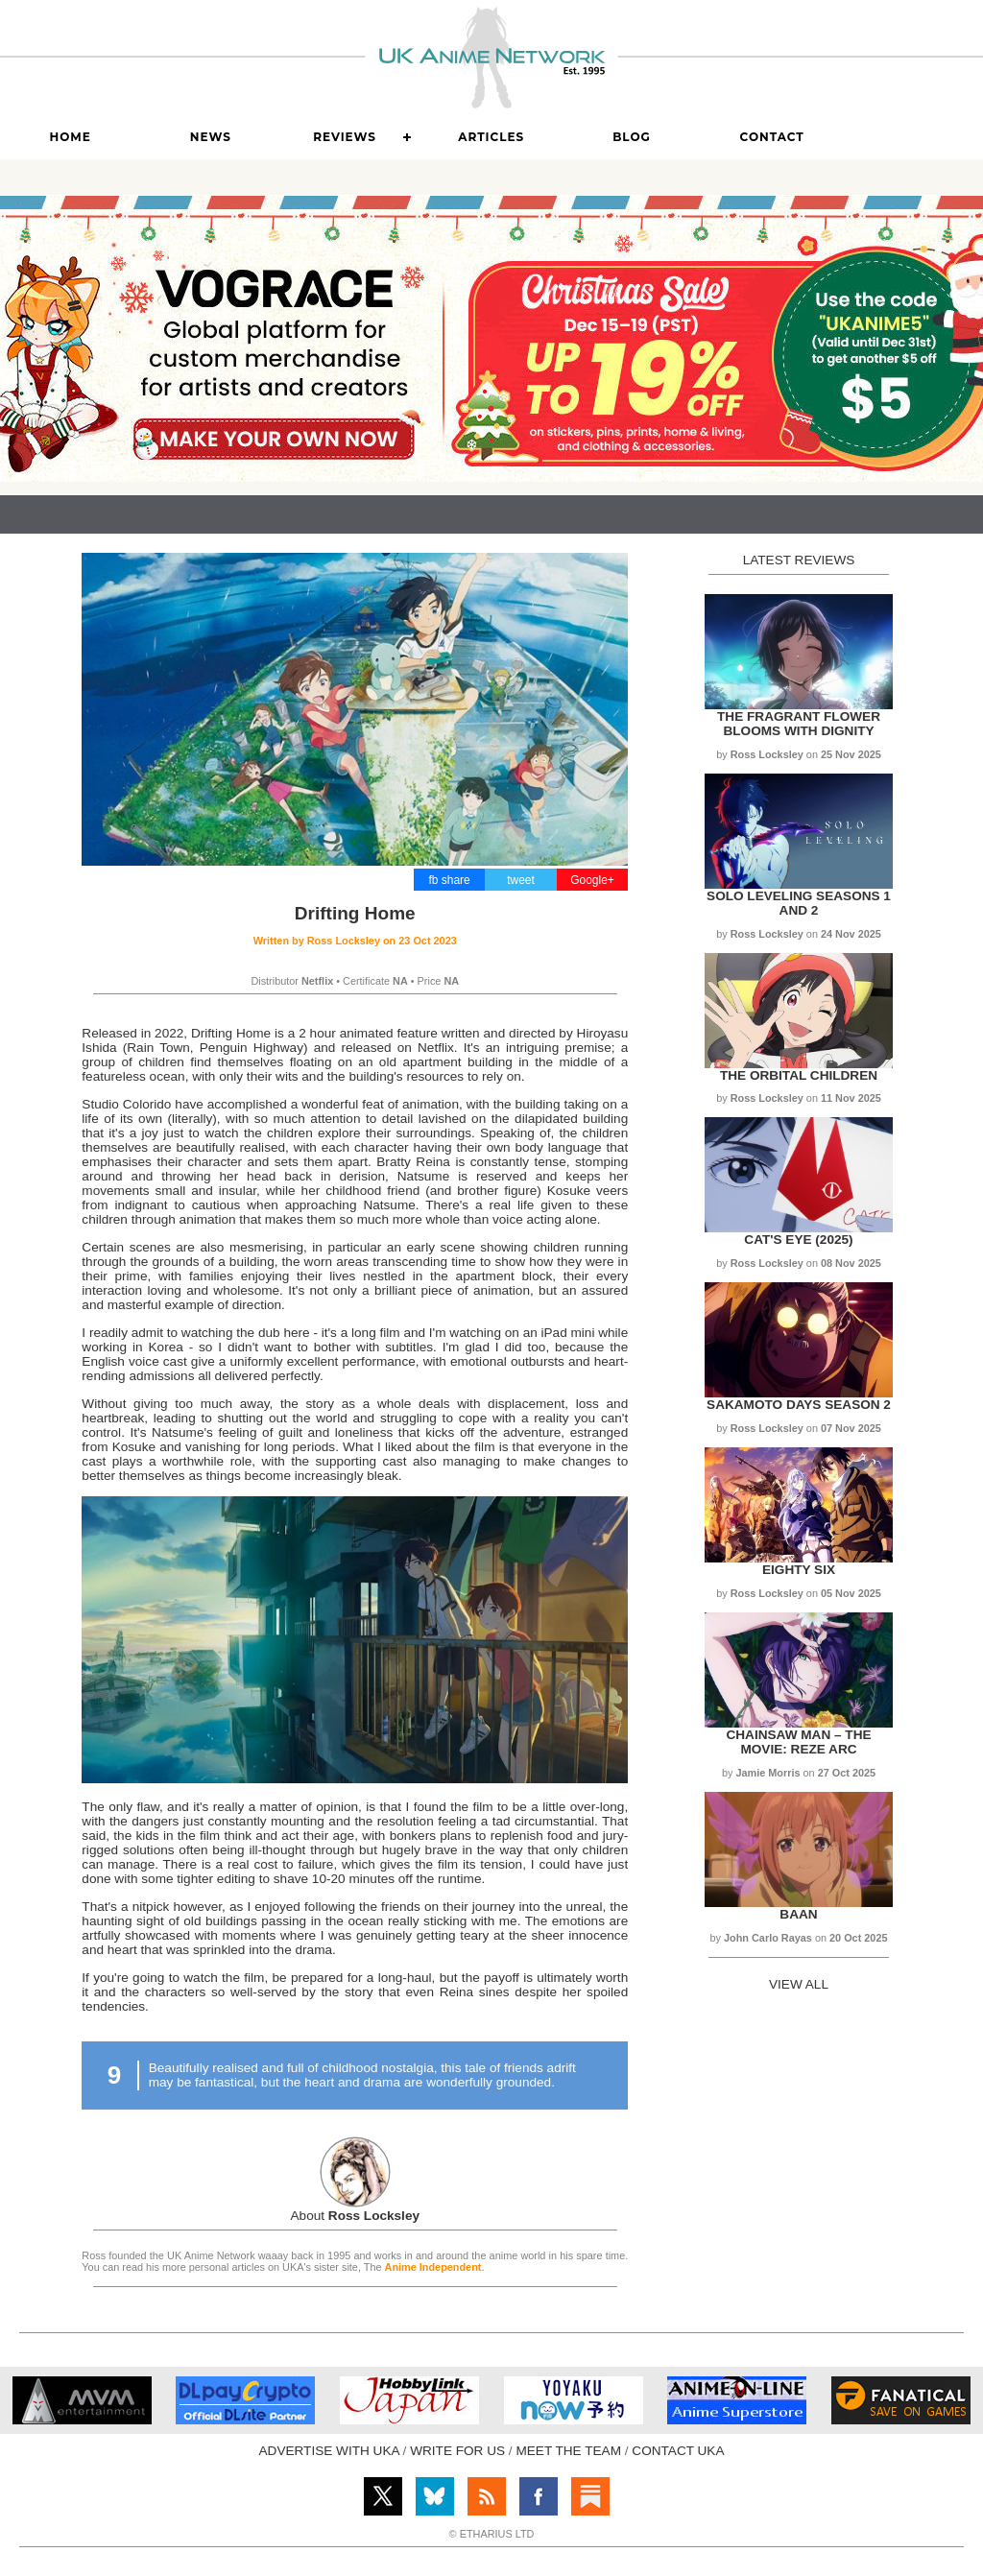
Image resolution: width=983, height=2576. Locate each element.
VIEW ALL (798, 1984)
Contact (772, 137)
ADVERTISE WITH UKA (329, 2451)
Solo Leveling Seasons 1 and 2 (799, 903)
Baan (798, 1914)
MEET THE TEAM (568, 2451)
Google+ (592, 880)
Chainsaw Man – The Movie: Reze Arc (798, 1742)
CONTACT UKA (678, 2451)
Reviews (344, 137)
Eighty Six (798, 1569)
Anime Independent (433, 2267)
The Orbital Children (798, 1075)
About (355, 2215)
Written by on (355, 940)
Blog (631, 137)
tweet (521, 880)
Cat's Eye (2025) (798, 1239)
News (210, 137)
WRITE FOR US (457, 2451)
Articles (491, 137)
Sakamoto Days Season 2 (799, 1404)
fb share (448, 880)
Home (69, 137)
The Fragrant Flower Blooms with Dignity (798, 723)
